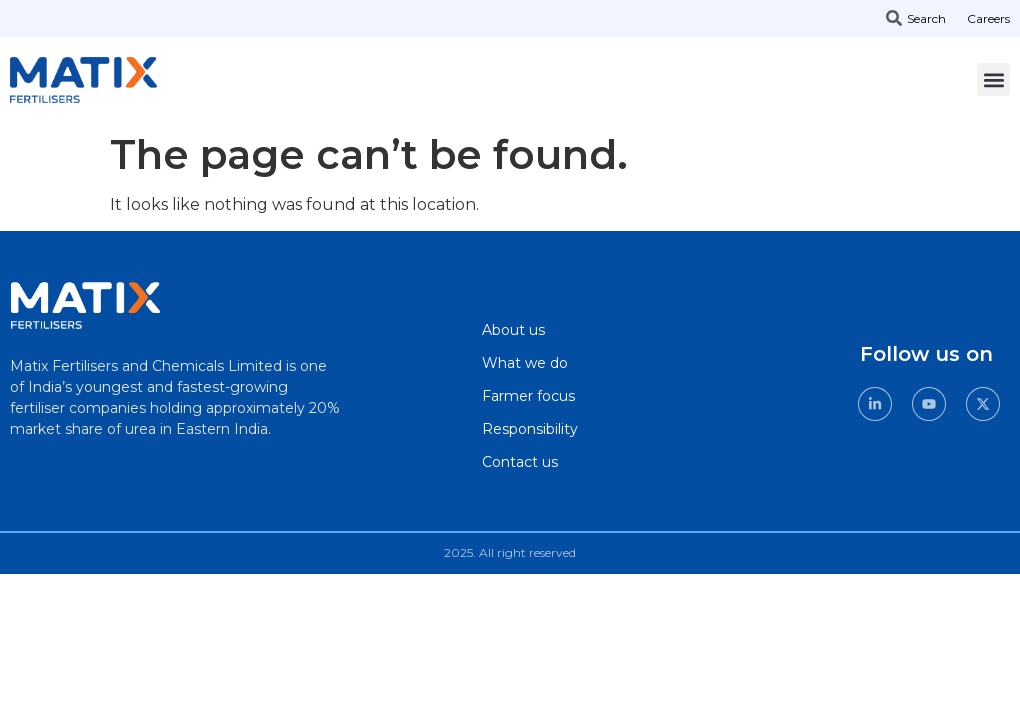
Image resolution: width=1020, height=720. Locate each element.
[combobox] (924, 18)
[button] (993, 79)
